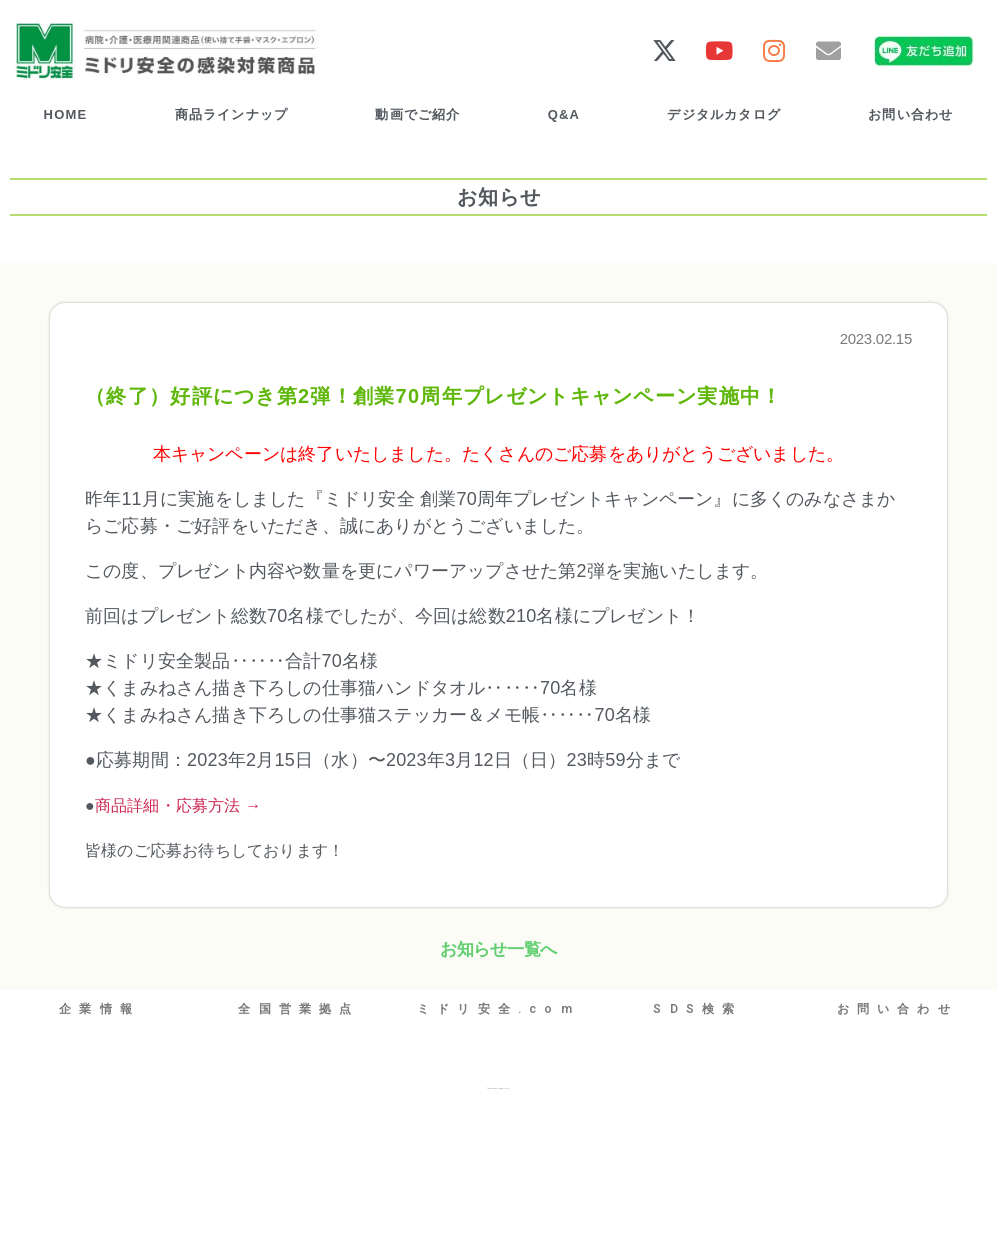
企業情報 (99, 1006)
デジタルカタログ (724, 113)
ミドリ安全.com (498, 1006)
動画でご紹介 (417, 113)
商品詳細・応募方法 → (178, 803)
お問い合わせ (910, 113)
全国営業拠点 (298, 1006)
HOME (66, 113)
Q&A (564, 113)
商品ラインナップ (232, 113)
